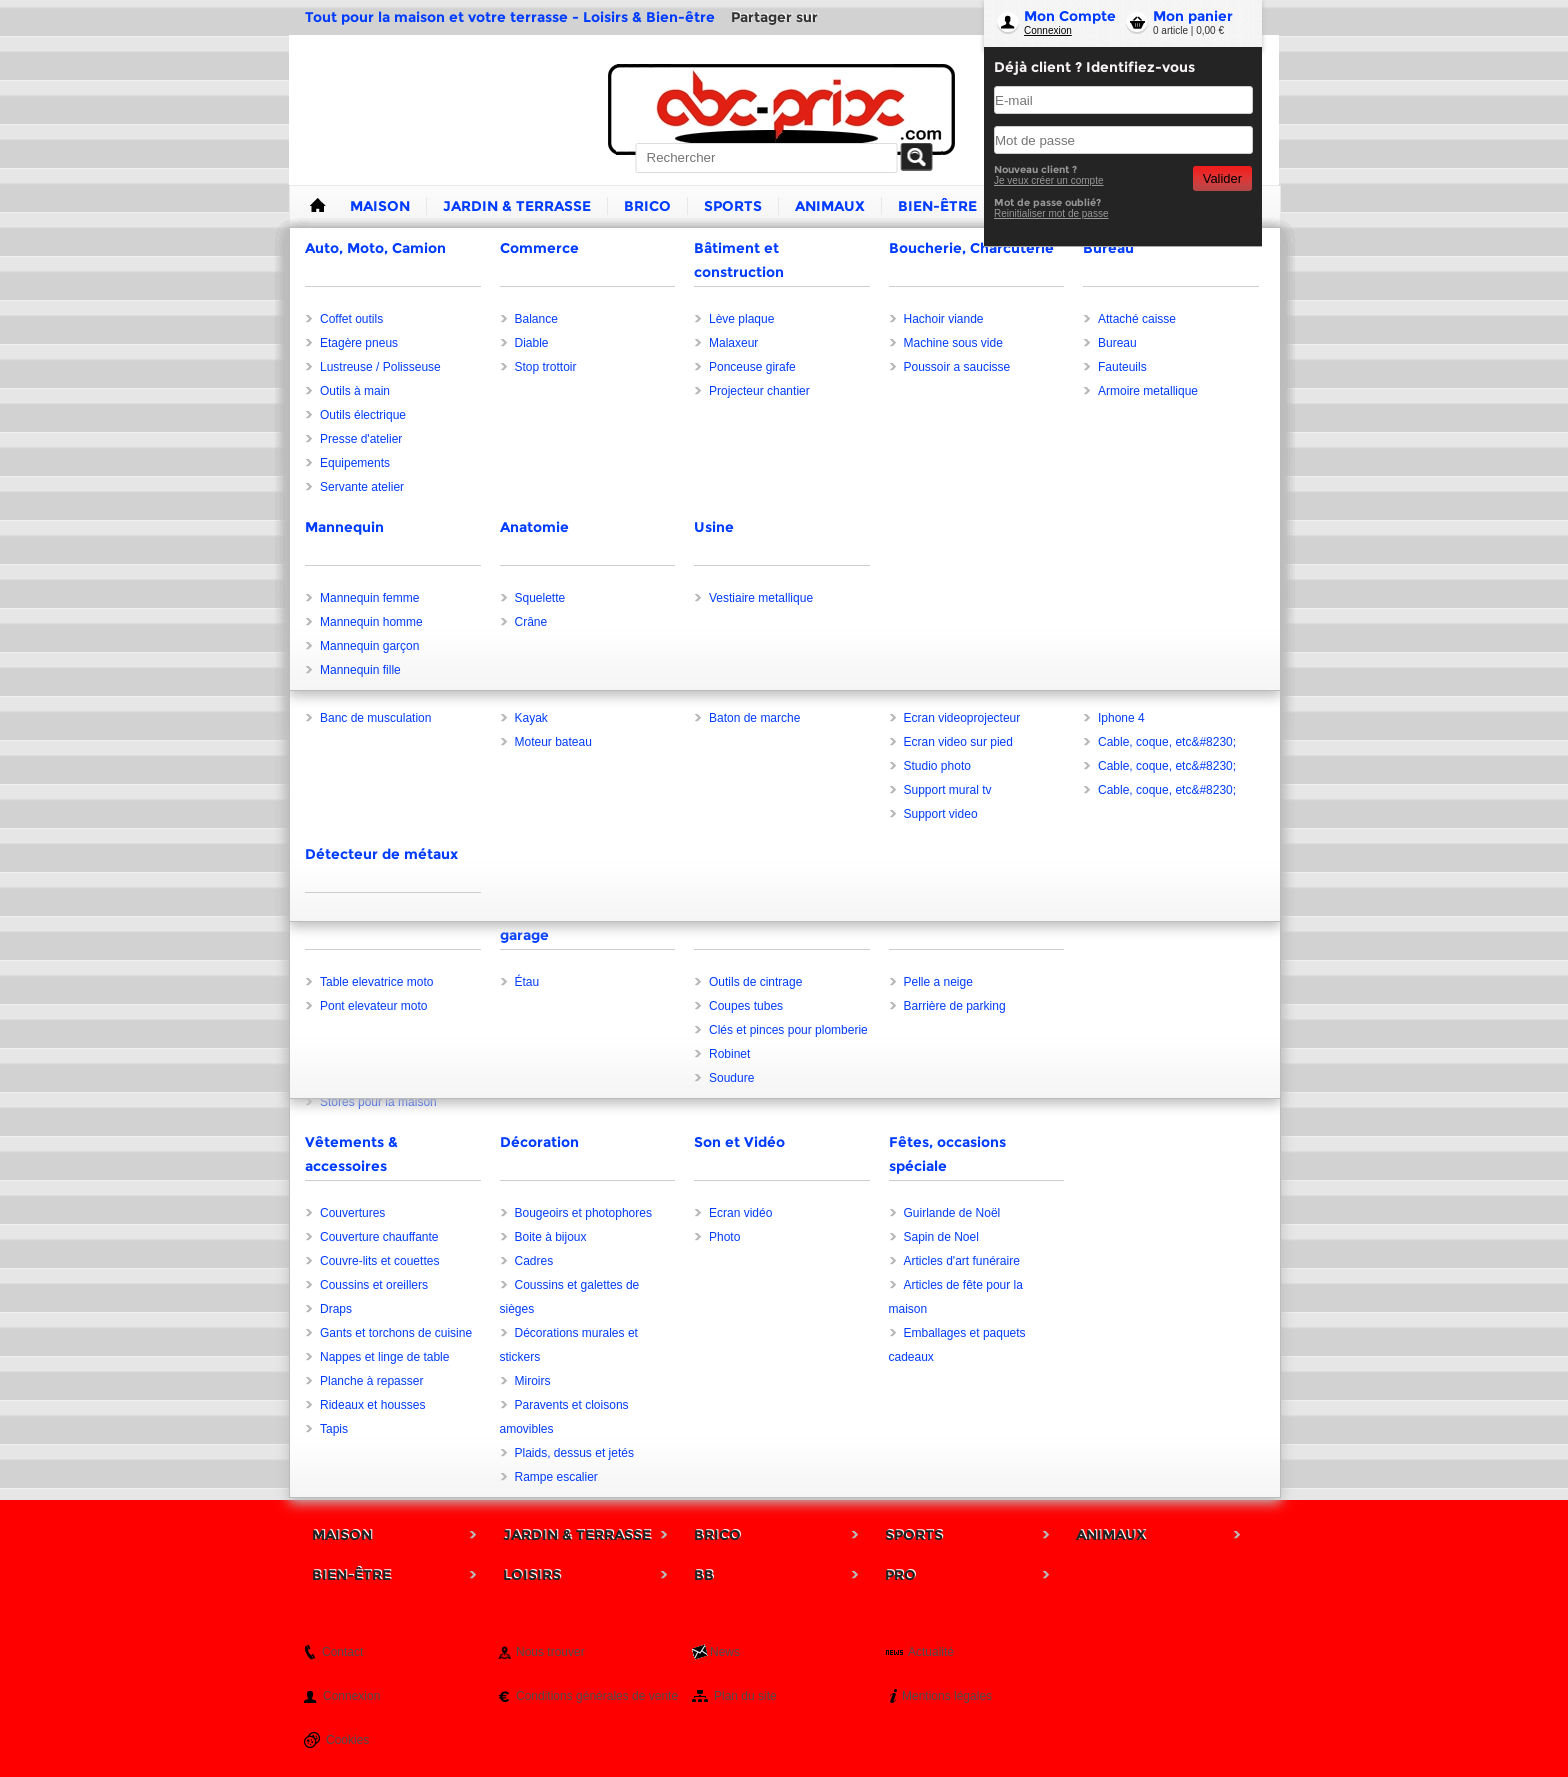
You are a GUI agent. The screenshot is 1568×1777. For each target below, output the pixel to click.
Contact (342, 1652)
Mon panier (1193, 16)
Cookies (347, 1740)
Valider (1222, 178)
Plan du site (745, 1696)
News (725, 1652)
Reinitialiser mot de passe (1051, 213)
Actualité (931, 1652)
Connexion (1048, 30)
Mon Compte (1070, 16)
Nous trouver (550, 1652)
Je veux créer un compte (1049, 180)
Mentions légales (947, 1696)
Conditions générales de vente (597, 1696)
